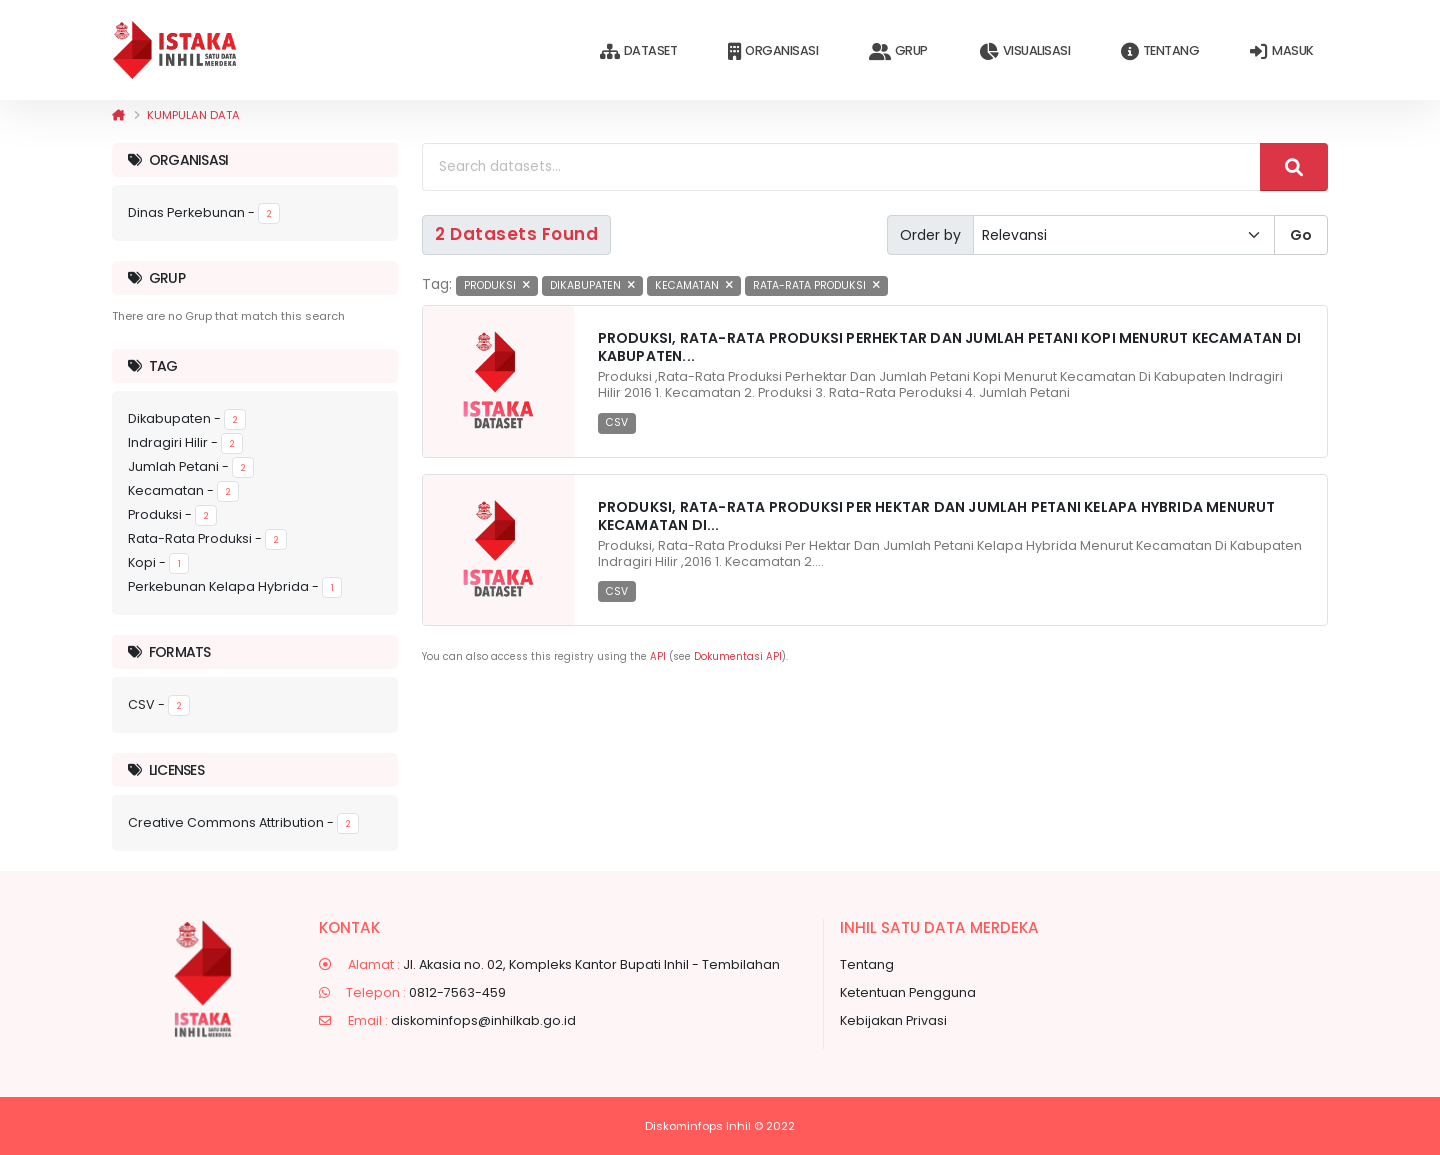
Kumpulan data (193, 115)
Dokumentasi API (738, 656)
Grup (898, 51)
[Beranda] (118, 115)
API (658, 656)
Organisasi (773, 51)
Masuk (1281, 51)
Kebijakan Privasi (893, 1020)
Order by (930, 235)
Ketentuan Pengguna (908, 992)
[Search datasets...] (841, 167)
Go (1301, 235)
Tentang (1160, 51)
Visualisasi (1024, 51)
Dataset (638, 51)
